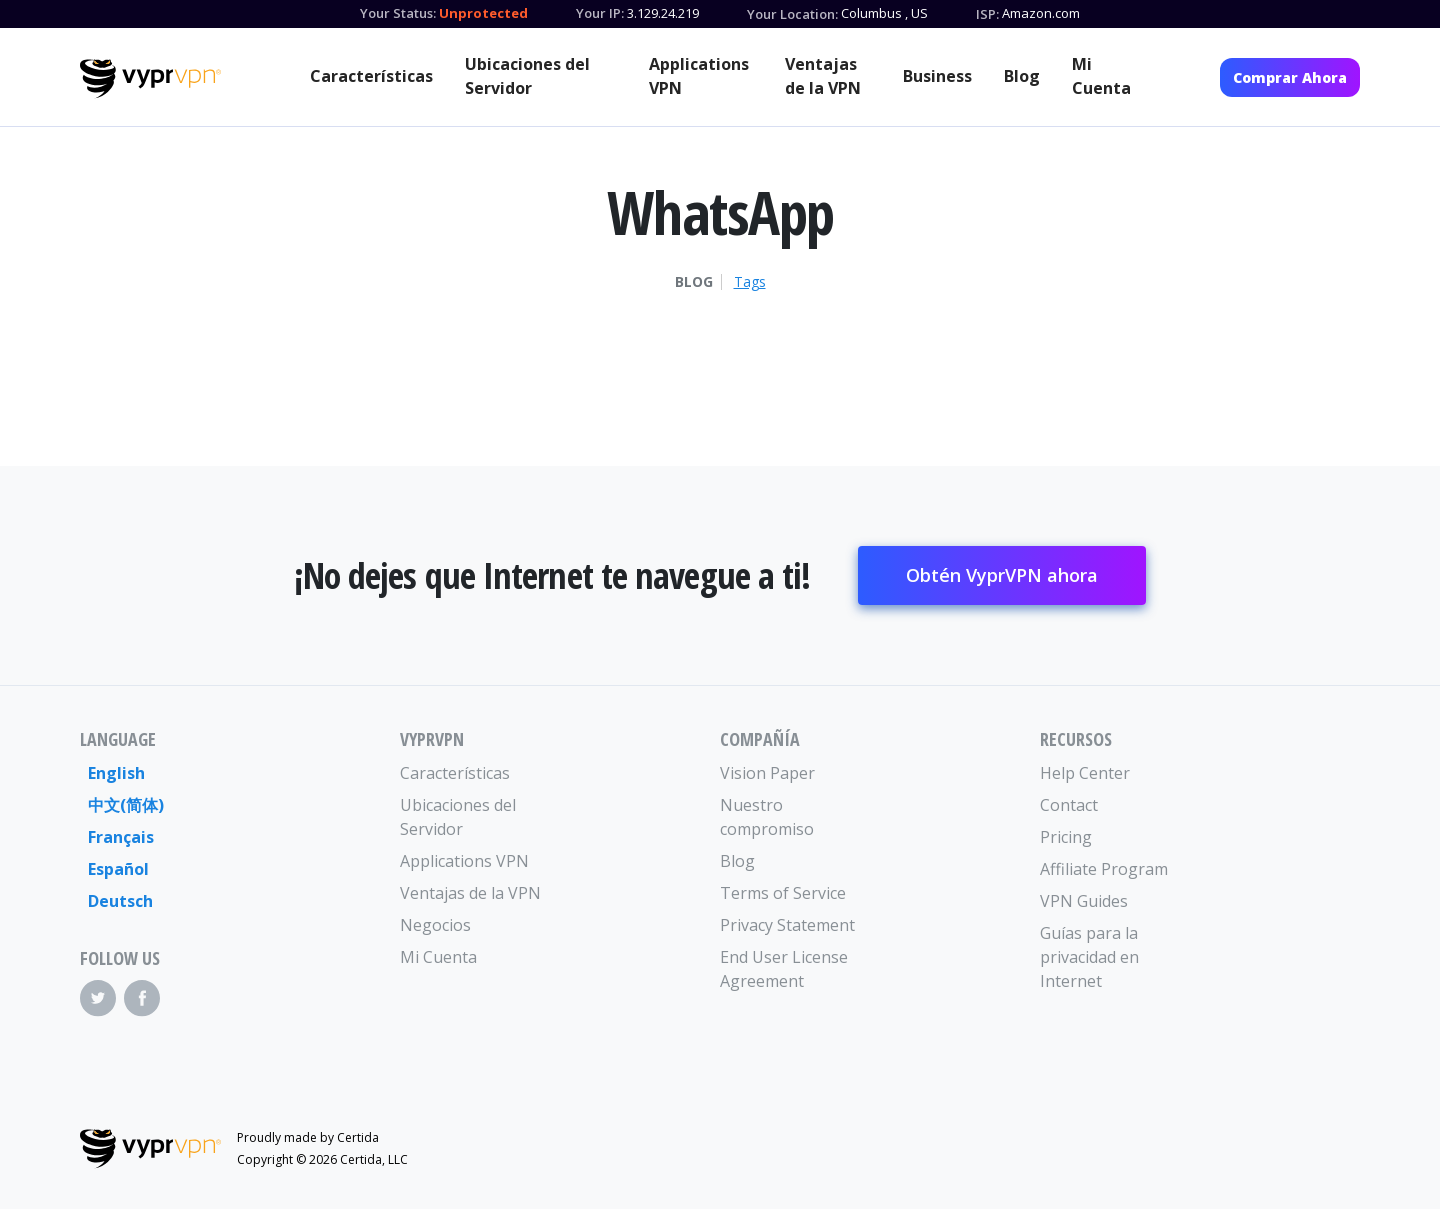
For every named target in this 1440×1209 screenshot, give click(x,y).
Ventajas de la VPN (823, 76)
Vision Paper (767, 773)
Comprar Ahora (1290, 77)
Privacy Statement (787, 925)
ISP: (987, 14)
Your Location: (792, 14)
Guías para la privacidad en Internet (1089, 957)
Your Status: (398, 13)
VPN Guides (1084, 901)
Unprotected (483, 13)
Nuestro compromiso (767, 817)
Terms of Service (783, 893)
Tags (750, 282)
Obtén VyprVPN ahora (1002, 575)
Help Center (1085, 773)
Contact (1069, 805)
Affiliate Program (1104, 869)
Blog (1022, 76)
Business (937, 76)
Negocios (435, 925)
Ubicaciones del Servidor (527, 76)
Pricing (1066, 837)
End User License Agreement (784, 969)
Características (371, 76)
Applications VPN (699, 76)
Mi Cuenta (1101, 76)
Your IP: (600, 13)
